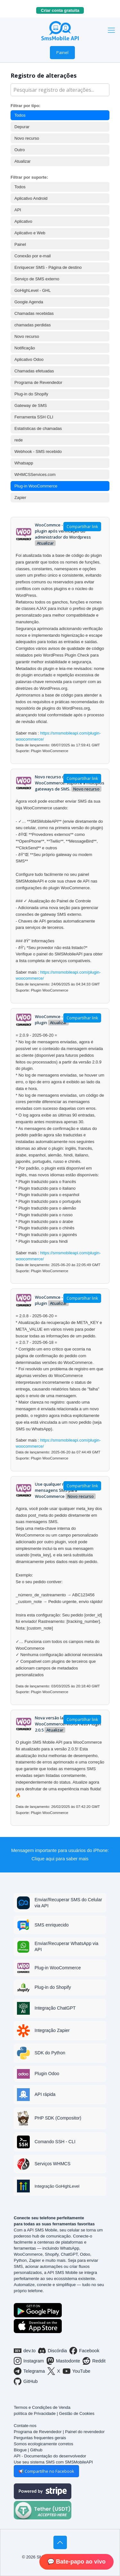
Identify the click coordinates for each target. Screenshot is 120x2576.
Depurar (21, 126)
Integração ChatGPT (55, 2008)
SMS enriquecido (52, 1924)
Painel (62, 52)
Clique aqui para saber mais (59, 1858)
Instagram (29, 2361)
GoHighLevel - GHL (32, 290)
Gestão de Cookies (76, 2413)
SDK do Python (50, 2052)
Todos (20, 115)
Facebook (84, 2350)
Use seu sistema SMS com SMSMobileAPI (53, 2462)
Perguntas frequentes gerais (40, 2437)
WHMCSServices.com (35, 474)
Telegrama (29, 2371)
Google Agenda (28, 302)
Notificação (24, 348)
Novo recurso (26, 138)
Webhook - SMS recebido (38, 451)
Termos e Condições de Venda (42, 2407)
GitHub (26, 2381)
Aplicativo (23, 221)
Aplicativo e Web (29, 232)
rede (18, 440)
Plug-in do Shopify (31, 394)
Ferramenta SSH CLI (33, 417)
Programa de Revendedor (38, 382)
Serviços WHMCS (52, 2163)
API (17, 209)
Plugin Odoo (47, 2073)
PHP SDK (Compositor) (58, 2118)
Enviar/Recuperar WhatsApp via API (66, 1946)
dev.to (25, 2350)
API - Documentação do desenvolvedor (50, 2456)
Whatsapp (23, 463)
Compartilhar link (82, 526)
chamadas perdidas (32, 325)
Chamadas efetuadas (34, 371)
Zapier (20, 497)
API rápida (45, 2094)
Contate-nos (25, 2425)
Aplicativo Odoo (29, 359)
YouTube (77, 2371)
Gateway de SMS (30, 405)
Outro (19, 149)
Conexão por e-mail (32, 255)
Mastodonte (63, 2361)
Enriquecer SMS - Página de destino (48, 267)
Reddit (94, 2361)
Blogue (20, 2450)
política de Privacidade (35, 2413)
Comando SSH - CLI (55, 2141)
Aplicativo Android (30, 198)
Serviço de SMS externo (36, 278)
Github (36, 2450)
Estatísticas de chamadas (38, 428)
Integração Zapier (52, 2030)
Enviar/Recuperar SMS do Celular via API (68, 1902)
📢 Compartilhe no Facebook (46, 2471)
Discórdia (52, 2350)
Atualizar (22, 161)
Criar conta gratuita (62, 10)
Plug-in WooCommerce (35, 486)
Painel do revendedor (85, 2431)
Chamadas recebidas (34, 313)
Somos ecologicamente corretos (43, 2443)
